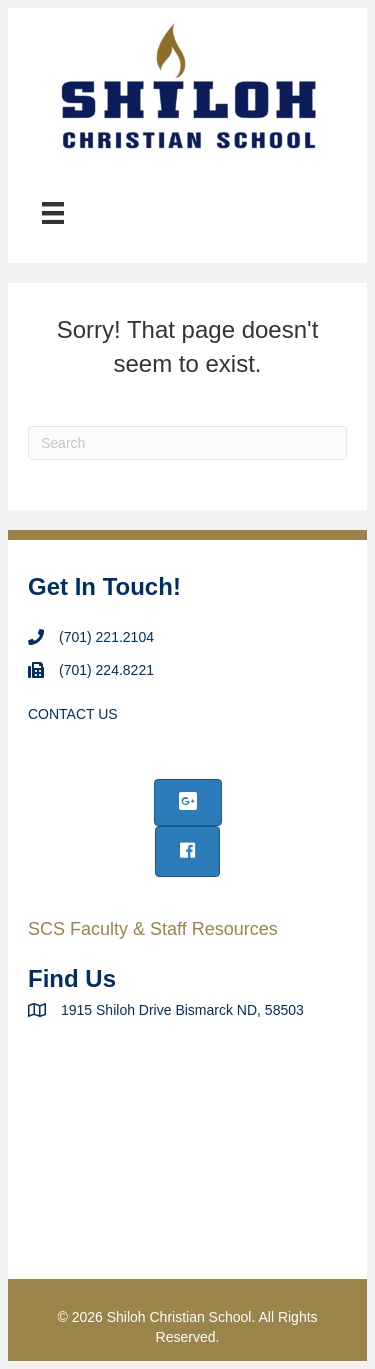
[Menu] (53, 213)
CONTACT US (73, 714)
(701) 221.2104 (106, 637)
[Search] (187, 443)
